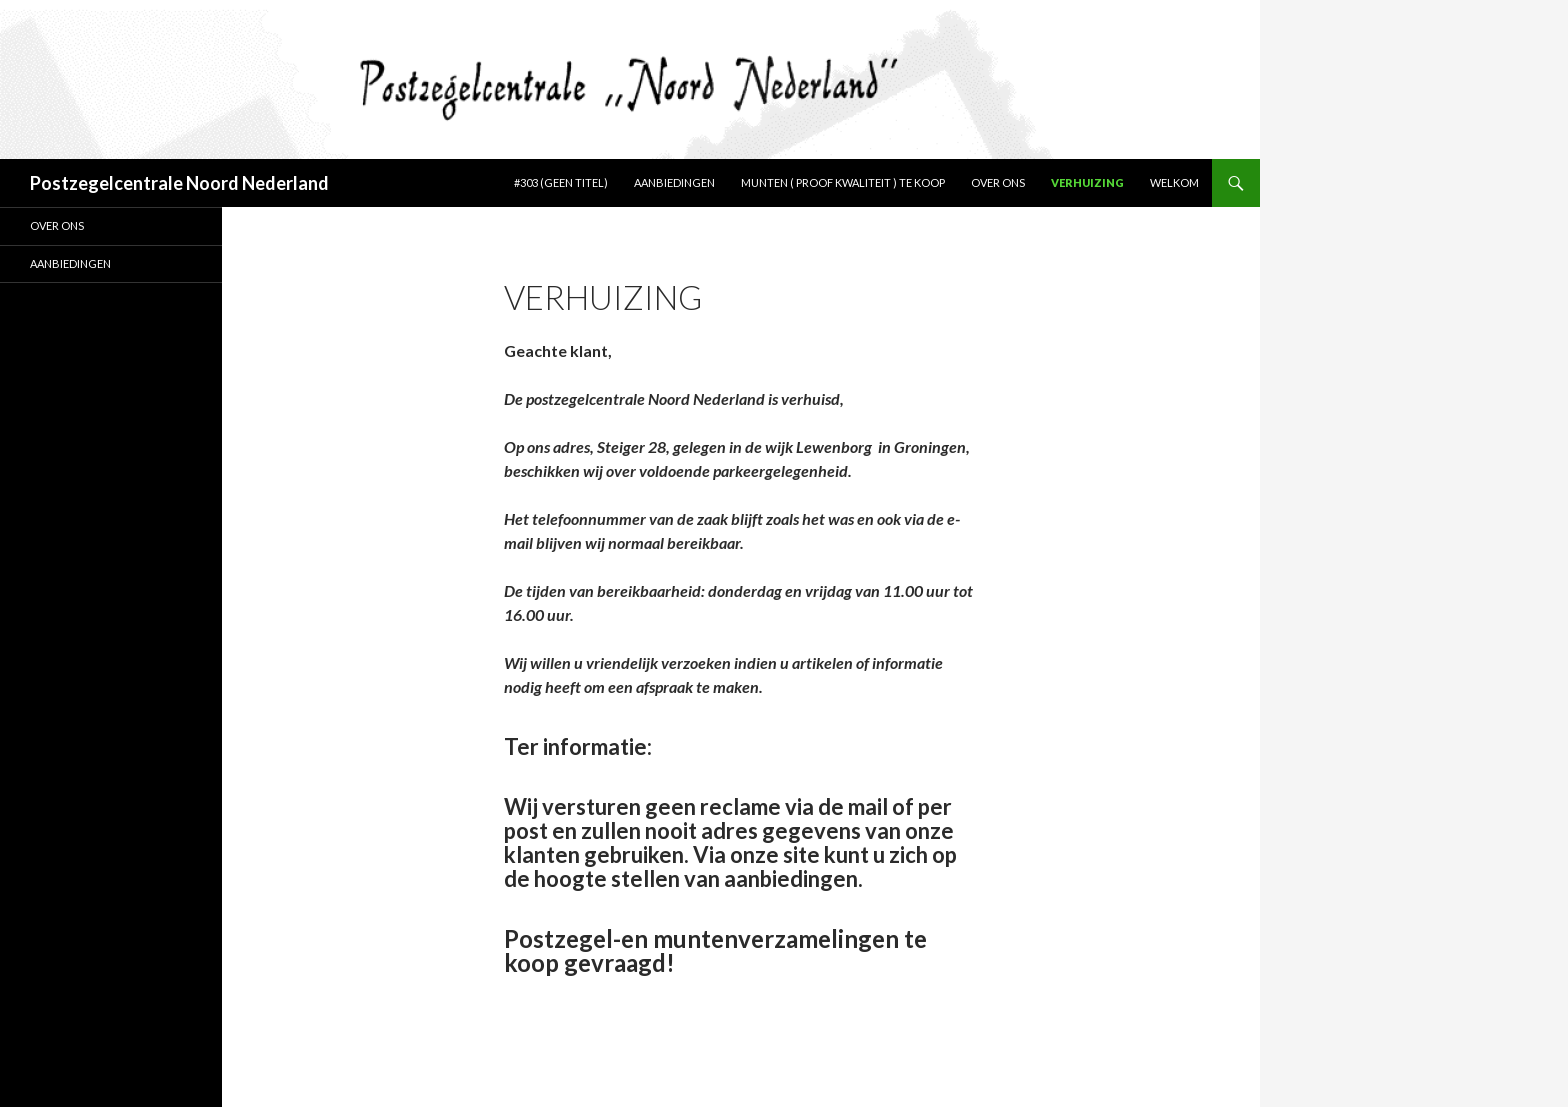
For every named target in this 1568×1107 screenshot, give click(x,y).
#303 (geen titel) (561, 182)
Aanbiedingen (674, 182)
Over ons (998, 182)
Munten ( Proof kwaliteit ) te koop (843, 182)
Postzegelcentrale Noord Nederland (179, 183)
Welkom (1174, 182)
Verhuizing (1087, 182)
